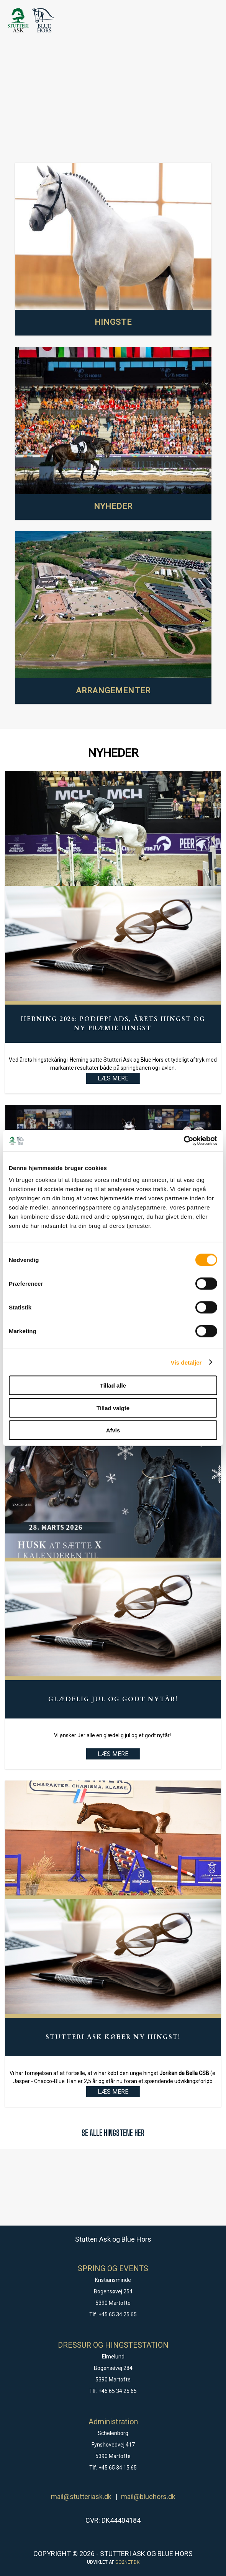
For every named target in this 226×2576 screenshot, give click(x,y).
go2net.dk (127, 2562)
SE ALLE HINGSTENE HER (113, 2132)
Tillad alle (113, 1385)
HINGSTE (113, 322)
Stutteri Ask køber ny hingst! (113, 2037)
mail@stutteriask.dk (81, 2497)
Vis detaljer (186, 1362)
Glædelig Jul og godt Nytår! (113, 1699)
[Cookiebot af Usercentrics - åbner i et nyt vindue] (183, 1141)
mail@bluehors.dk (148, 2497)
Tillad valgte (113, 1407)
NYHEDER (113, 506)
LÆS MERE (113, 1754)
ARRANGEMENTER (113, 690)
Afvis (113, 1430)
